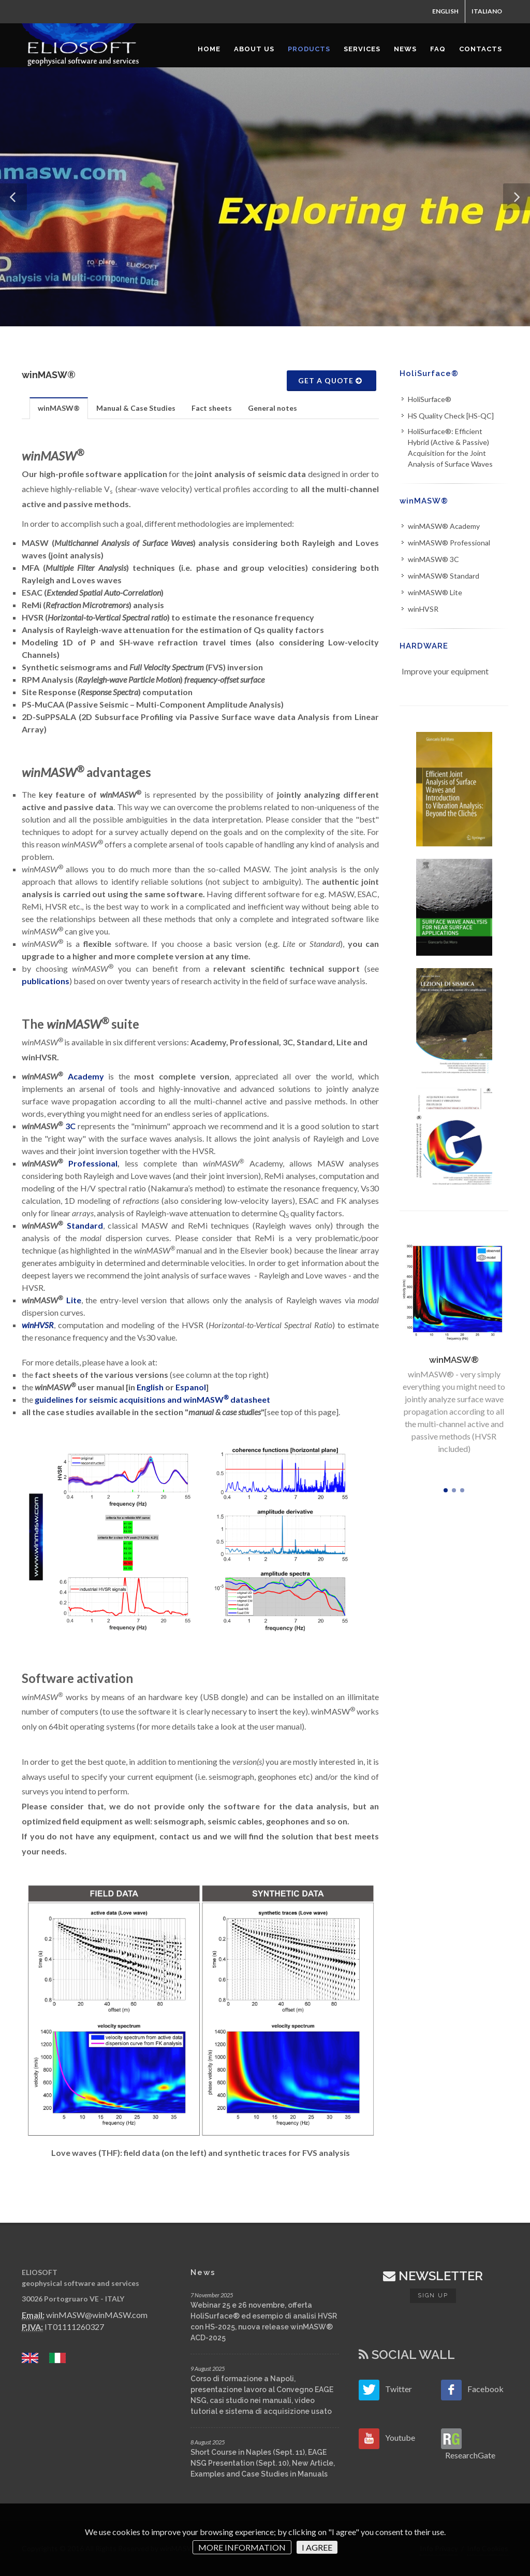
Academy (86, 1076)
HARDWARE (424, 646)
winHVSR (423, 609)
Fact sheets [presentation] (212, 408)
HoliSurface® (429, 373)
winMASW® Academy (444, 526)
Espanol (190, 1387)
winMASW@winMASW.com (97, 2315)
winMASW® (424, 501)
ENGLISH (445, 11)
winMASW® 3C (433, 559)
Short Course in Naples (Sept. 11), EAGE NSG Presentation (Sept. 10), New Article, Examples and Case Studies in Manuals (262, 2463)
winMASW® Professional (449, 542)
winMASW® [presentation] (59, 408)
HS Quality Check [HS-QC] (451, 415)
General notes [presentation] (272, 408)
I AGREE (317, 2547)
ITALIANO (487, 11)
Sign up (433, 2295)
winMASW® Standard (443, 575)
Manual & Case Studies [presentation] (135, 408)
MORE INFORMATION (242, 2547)
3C (70, 1126)
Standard (85, 1225)
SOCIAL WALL (407, 2354)
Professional (92, 1163)
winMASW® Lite (435, 592)
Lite (73, 1300)
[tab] (59, 408)
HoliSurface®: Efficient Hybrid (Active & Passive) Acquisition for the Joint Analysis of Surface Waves (450, 447)
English (151, 1387)
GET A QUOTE (330, 380)
